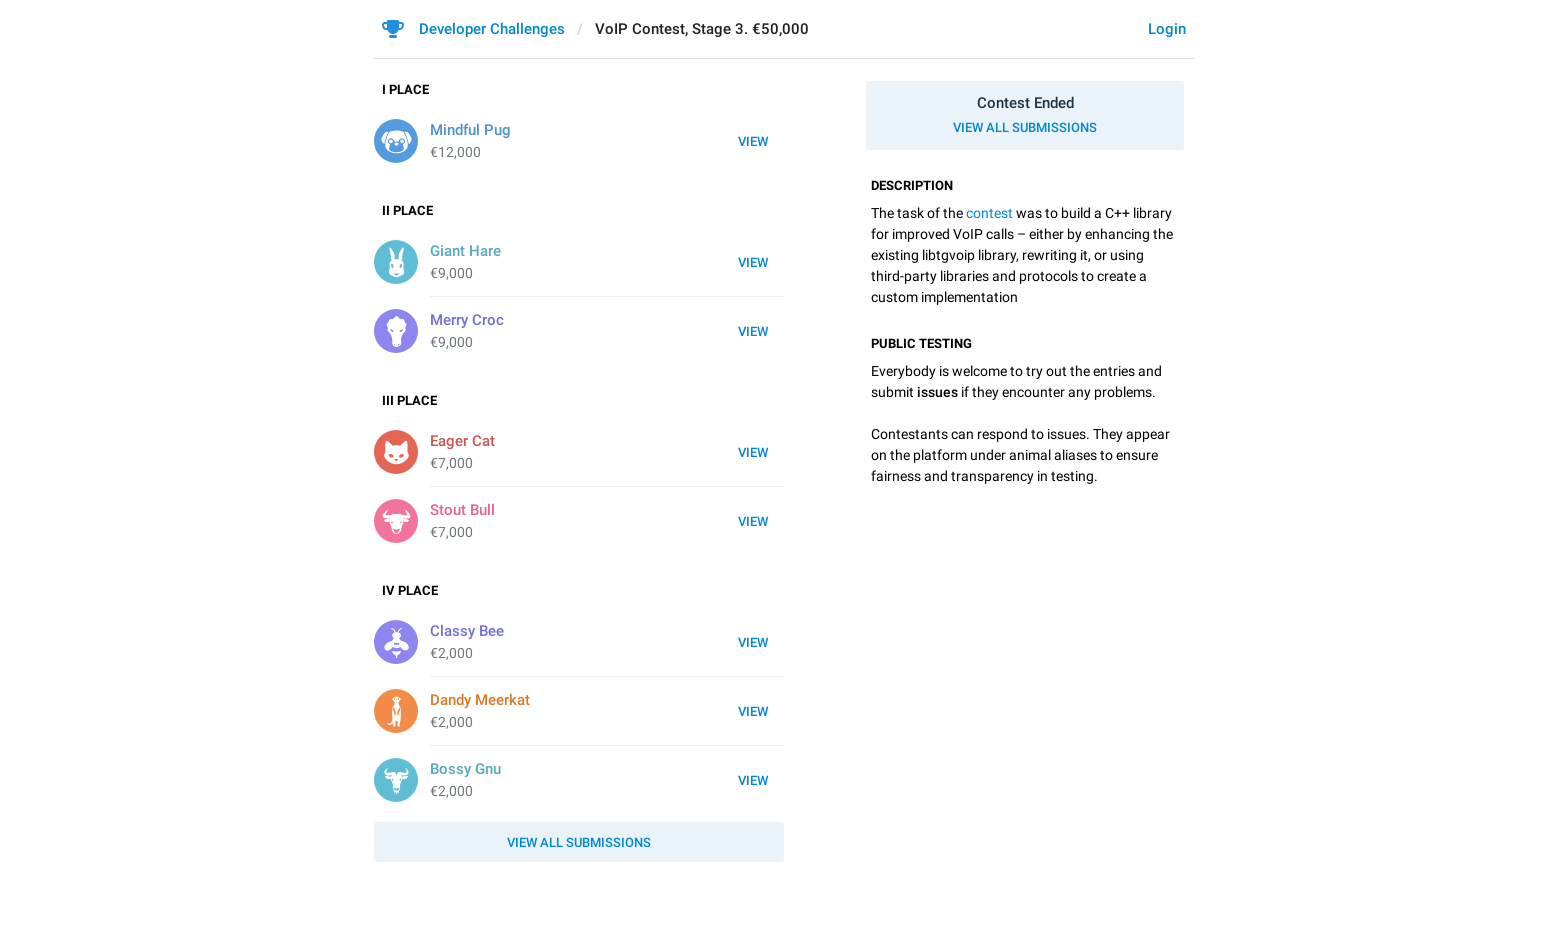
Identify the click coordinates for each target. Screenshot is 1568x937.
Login (1167, 29)
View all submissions (1025, 127)
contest (989, 213)
